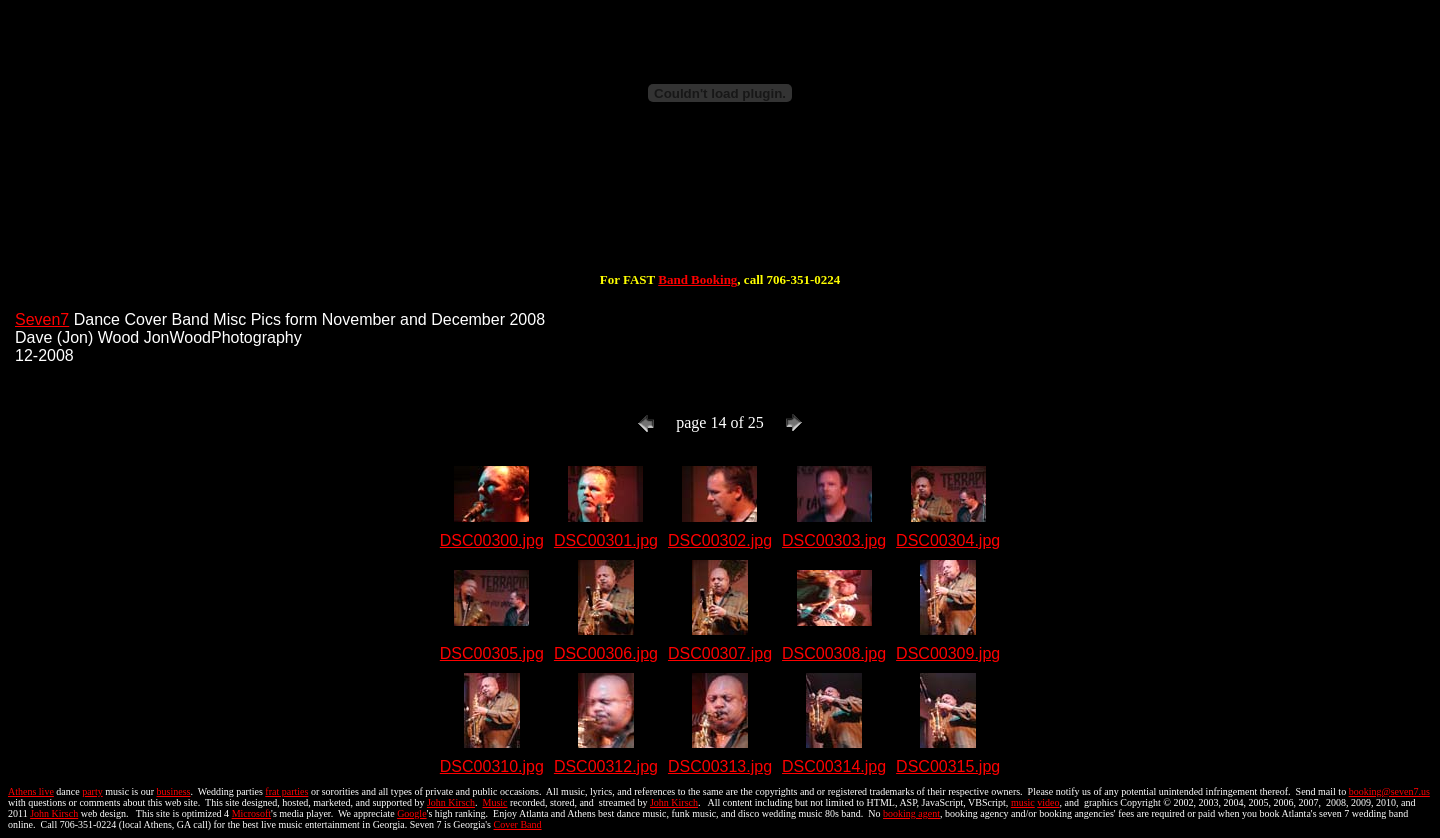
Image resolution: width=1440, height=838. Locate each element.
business (174, 791)
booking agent (911, 813)
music (1023, 802)
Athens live (31, 791)
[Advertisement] (720, 208)
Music (494, 802)
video (1048, 802)
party (92, 791)
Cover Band (518, 824)
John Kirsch (451, 802)
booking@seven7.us (1389, 791)
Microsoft (251, 813)
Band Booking (697, 279)
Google (411, 813)
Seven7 (42, 319)
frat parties (286, 791)
